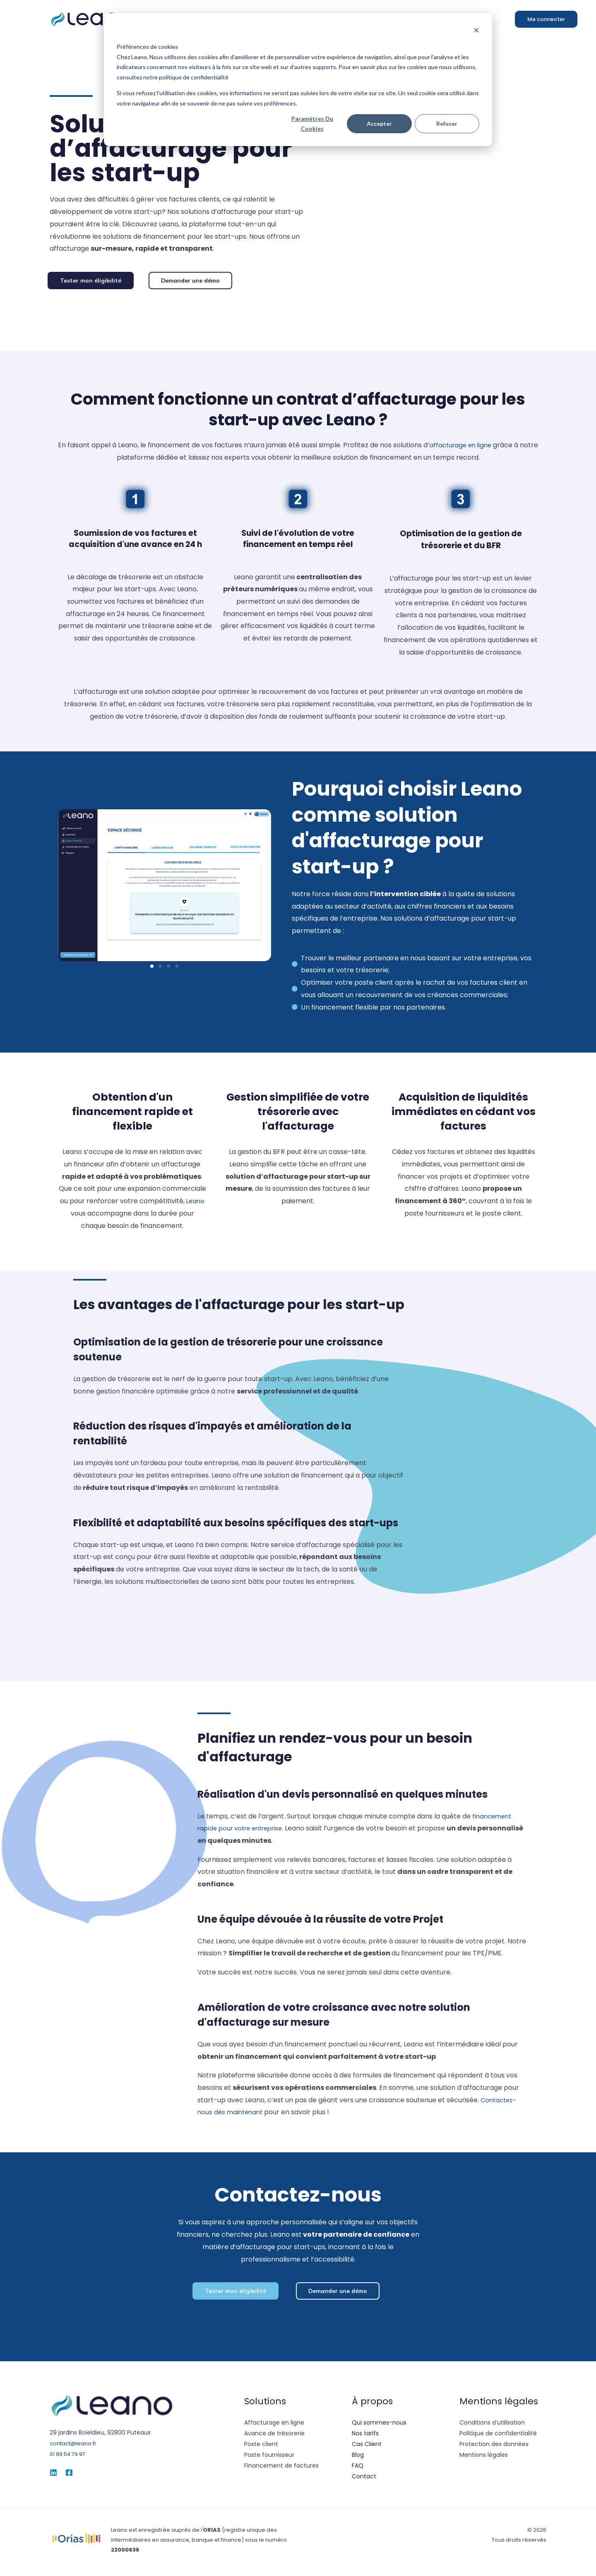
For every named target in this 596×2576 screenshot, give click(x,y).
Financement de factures (281, 2470)
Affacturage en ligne (274, 2427)
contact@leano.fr (75, 2448)
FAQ (357, 2470)
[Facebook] (69, 2476)
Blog (358, 2459)
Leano (195, 1203)
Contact (364, 2481)
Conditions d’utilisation (492, 2427)
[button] (93, 281)
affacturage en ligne (470, 447)
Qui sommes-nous (379, 2427)
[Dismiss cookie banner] (476, 31)
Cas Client (367, 2448)
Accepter (379, 123)
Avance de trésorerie (274, 2438)
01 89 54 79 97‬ (70, 2458)
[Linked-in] (53, 2476)
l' (211, 2534)
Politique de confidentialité (498, 2438)
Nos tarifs (365, 2438)
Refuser (446, 123)
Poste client (261, 2448)
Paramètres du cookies (312, 123)
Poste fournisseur (269, 2459)
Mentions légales (483, 2459)
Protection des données (494, 2448)
